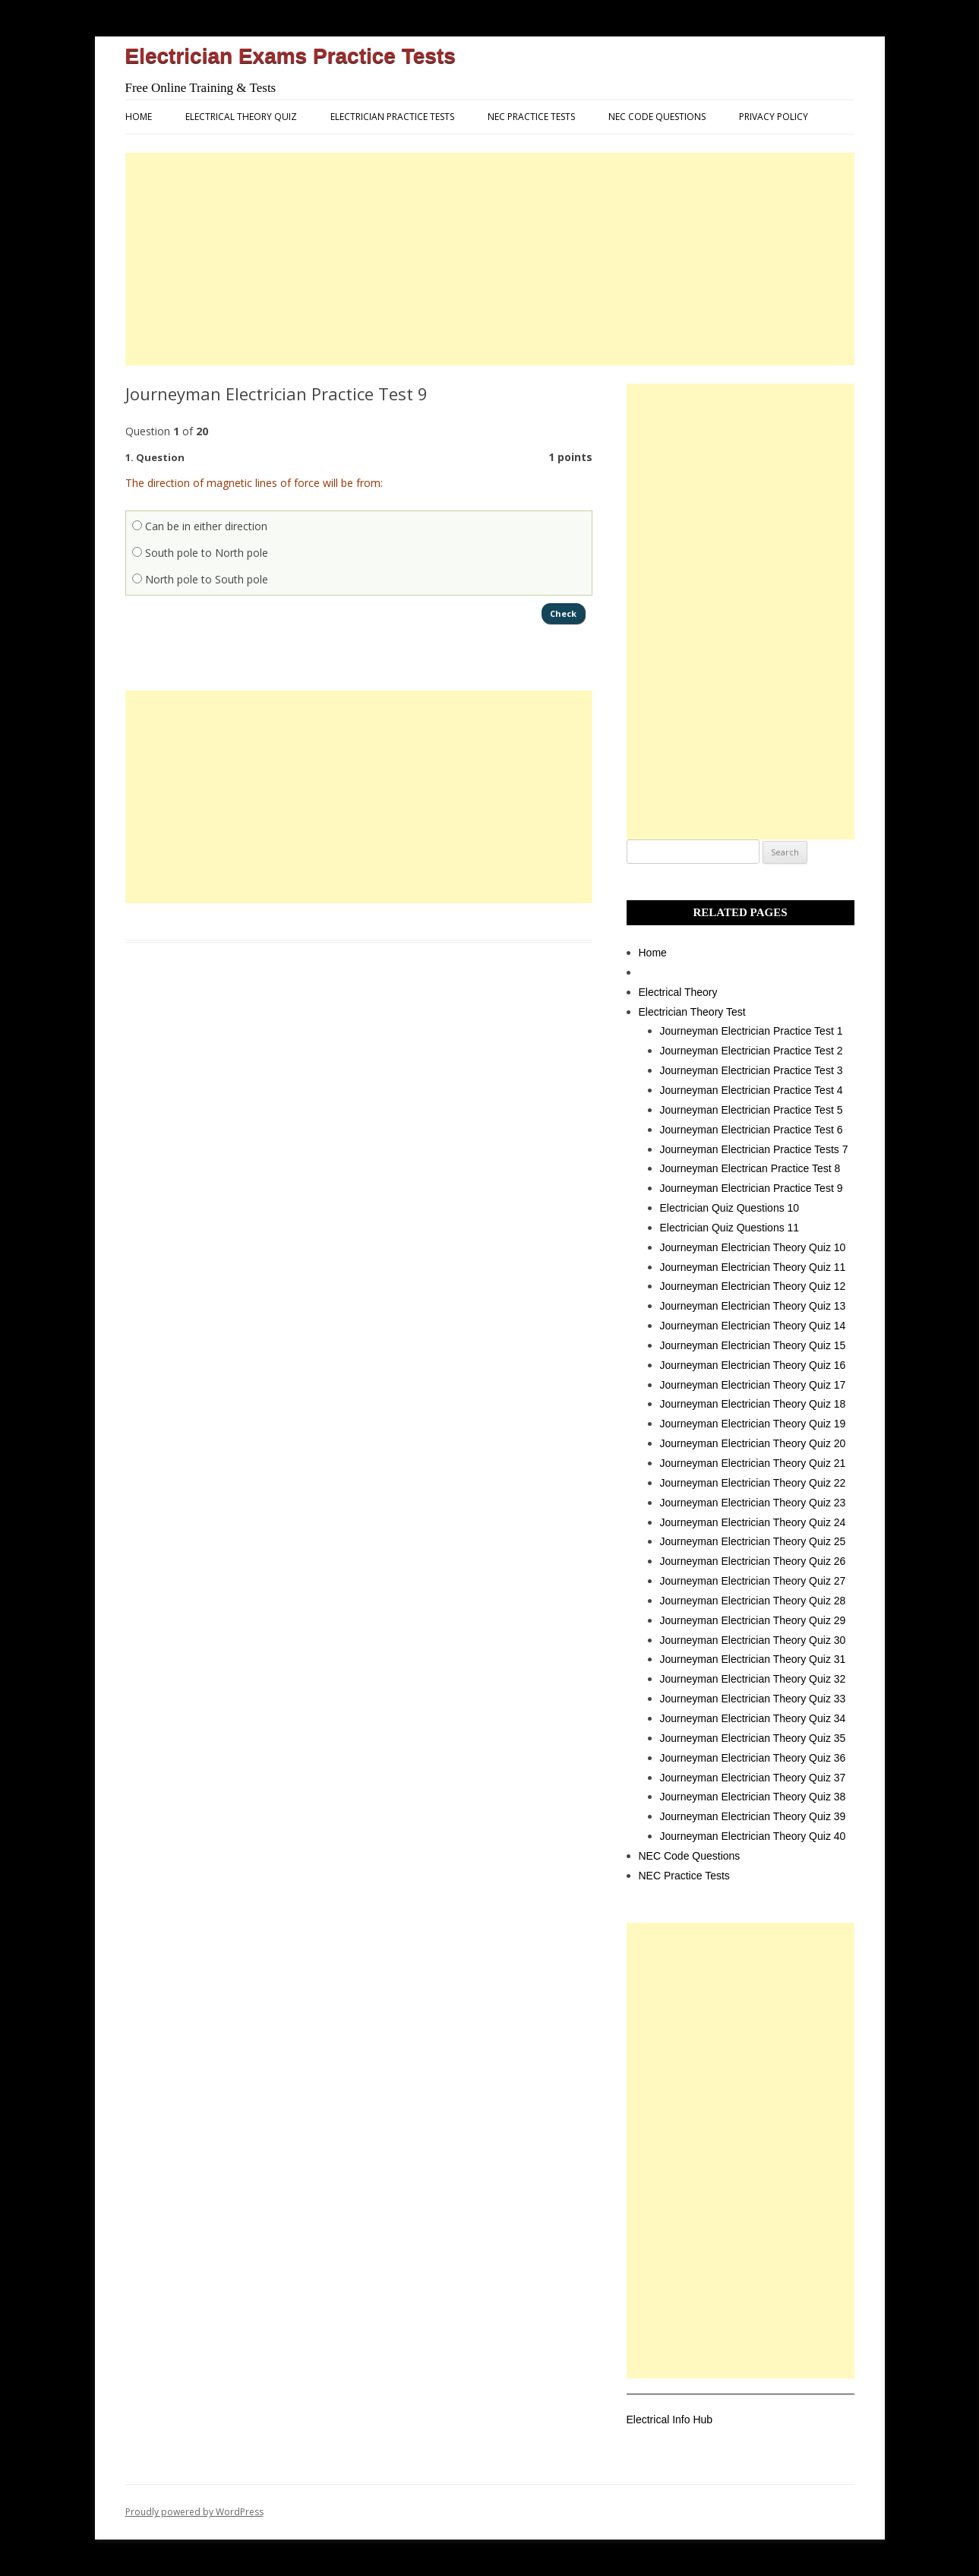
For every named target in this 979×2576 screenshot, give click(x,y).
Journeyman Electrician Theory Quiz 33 (753, 1699)
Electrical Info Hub (670, 2419)
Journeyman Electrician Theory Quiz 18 (753, 1404)
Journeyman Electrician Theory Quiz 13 (753, 1306)
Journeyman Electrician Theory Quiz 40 (753, 1836)
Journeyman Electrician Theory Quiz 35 (753, 1738)
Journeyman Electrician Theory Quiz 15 (753, 1345)
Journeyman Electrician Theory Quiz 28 (753, 1601)
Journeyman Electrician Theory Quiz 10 (753, 1247)
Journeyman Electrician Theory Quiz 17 (753, 1385)
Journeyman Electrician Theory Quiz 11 (753, 1267)
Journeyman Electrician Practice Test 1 (751, 1031)
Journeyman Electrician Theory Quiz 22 (753, 1483)
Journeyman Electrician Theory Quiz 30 (753, 1640)
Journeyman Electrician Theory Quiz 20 (753, 1443)
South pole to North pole (200, 552)
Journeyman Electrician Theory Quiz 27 (753, 1581)
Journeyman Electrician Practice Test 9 (751, 1188)
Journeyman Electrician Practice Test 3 (751, 1070)
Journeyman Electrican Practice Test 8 (750, 1168)
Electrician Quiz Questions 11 (730, 1228)
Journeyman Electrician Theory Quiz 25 (753, 1541)
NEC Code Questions (657, 116)
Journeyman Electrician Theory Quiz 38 (753, 1797)
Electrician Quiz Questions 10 (730, 1208)
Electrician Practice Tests (392, 116)
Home (138, 116)
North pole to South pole (200, 579)
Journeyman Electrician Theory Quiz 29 (753, 1620)
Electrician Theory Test (692, 1012)
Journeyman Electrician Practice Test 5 (751, 1110)
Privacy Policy (773, 116)
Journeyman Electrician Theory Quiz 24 (753, 1522)
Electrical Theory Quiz (241, 116)
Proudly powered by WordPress (194, 2511)
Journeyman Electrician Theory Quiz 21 (753, 1463)
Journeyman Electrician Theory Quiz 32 (753, 1679)
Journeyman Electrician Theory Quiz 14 (753, 1326)
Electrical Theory (678, 992)
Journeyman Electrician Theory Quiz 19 (753, 1424)
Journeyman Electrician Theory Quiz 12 (753, 1286)
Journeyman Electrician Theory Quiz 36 (753, 1758)
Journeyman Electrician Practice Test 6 (751, 1130)
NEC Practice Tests (531, 116)
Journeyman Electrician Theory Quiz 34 (753, 1718)
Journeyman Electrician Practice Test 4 (751, 1090)
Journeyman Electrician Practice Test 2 (751, 1051)
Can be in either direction (199, 526)
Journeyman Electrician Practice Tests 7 (754, 1149)
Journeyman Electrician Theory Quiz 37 (753, 1778)
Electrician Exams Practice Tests (290, 56)
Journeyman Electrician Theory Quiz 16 (753, 1365)
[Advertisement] (489, 259)
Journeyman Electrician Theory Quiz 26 (753, 1561)
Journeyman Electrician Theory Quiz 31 (753, 1659)
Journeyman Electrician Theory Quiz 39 (753, 1816)
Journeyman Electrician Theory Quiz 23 (753, 1503)
